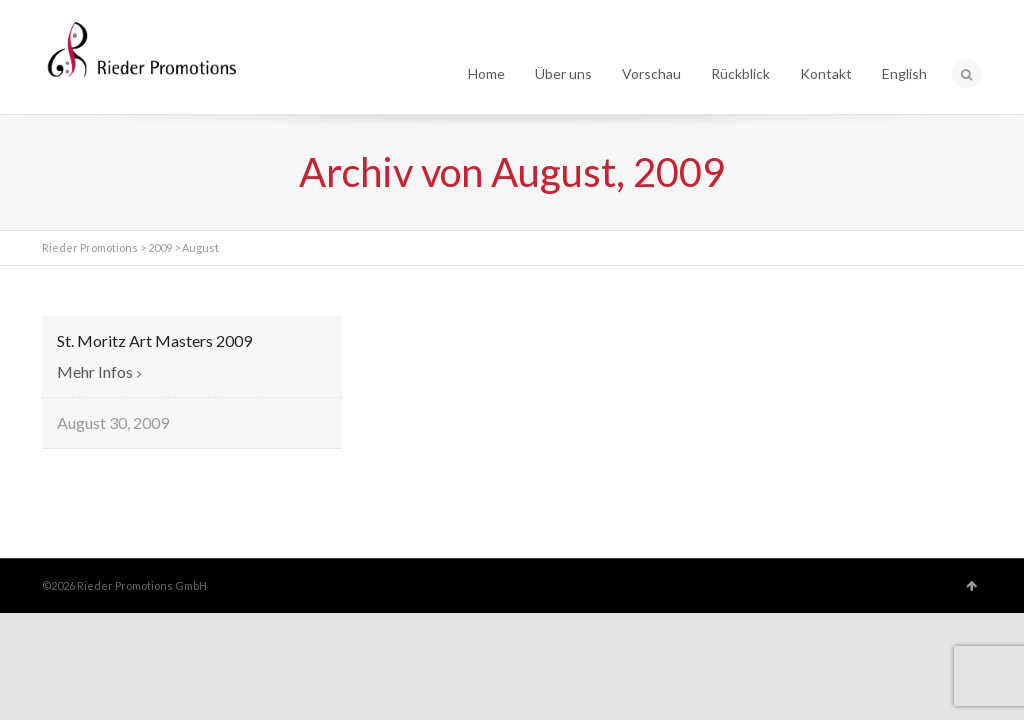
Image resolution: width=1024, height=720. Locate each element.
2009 (160, 247)
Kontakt (826, 73)
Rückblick (740, 73)
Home (486, 73)
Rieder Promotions (90, 247)
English (904, 73)
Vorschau (651, 73)
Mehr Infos (95, 371)
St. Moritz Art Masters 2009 (154, 340)
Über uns (563, 73)
